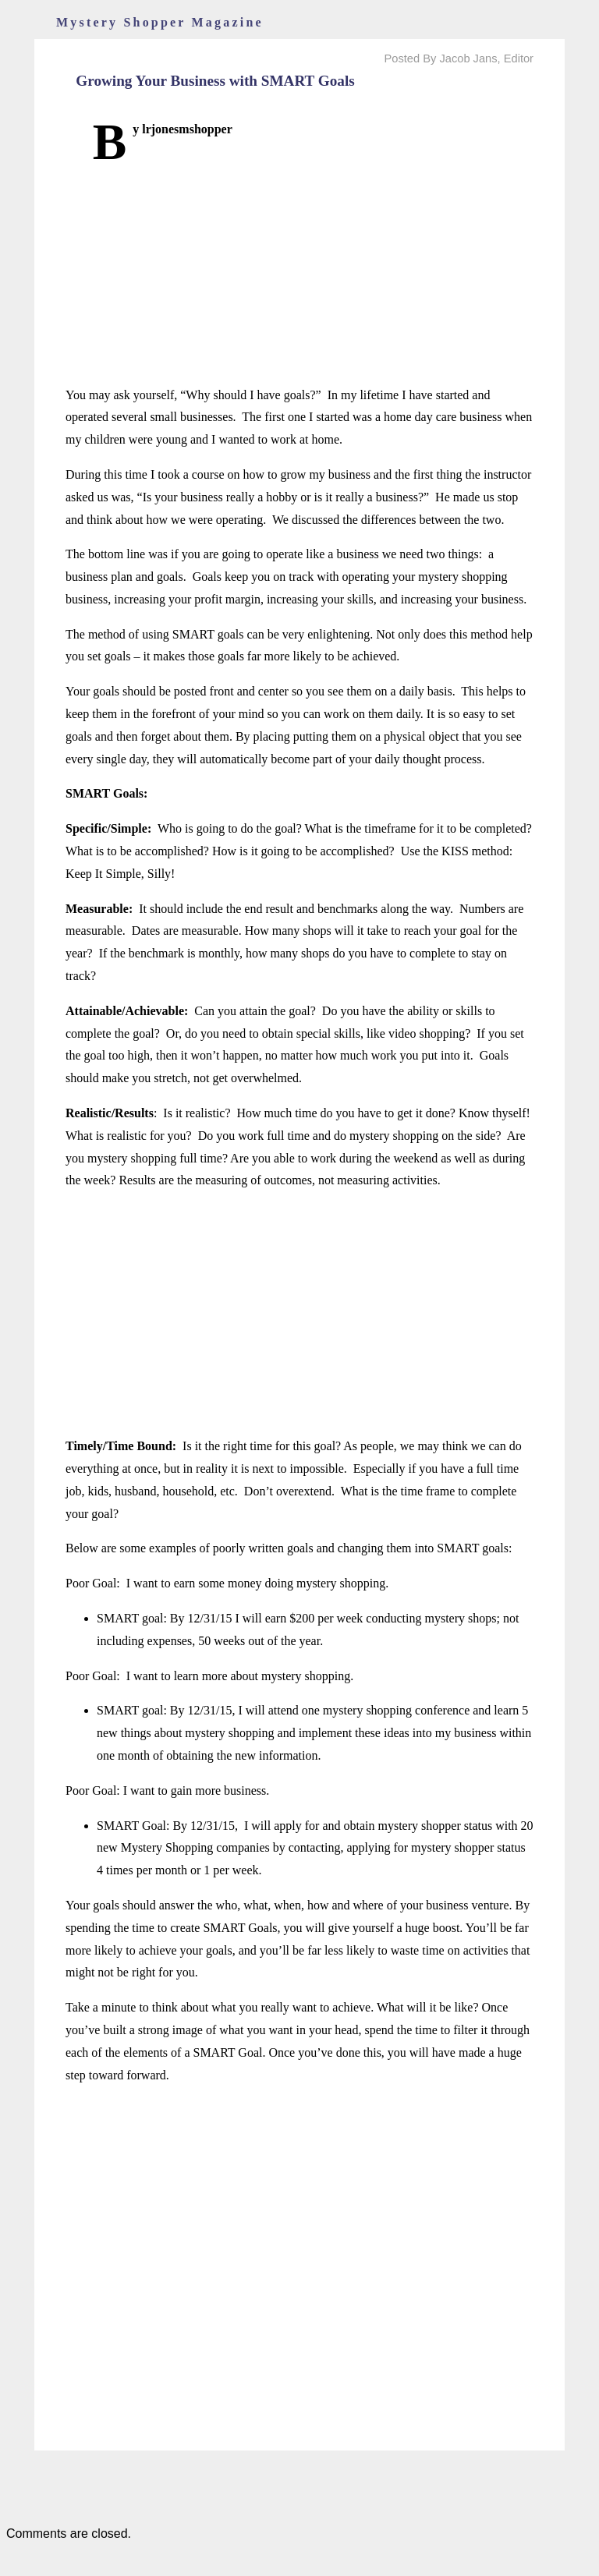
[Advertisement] (299, 275)
